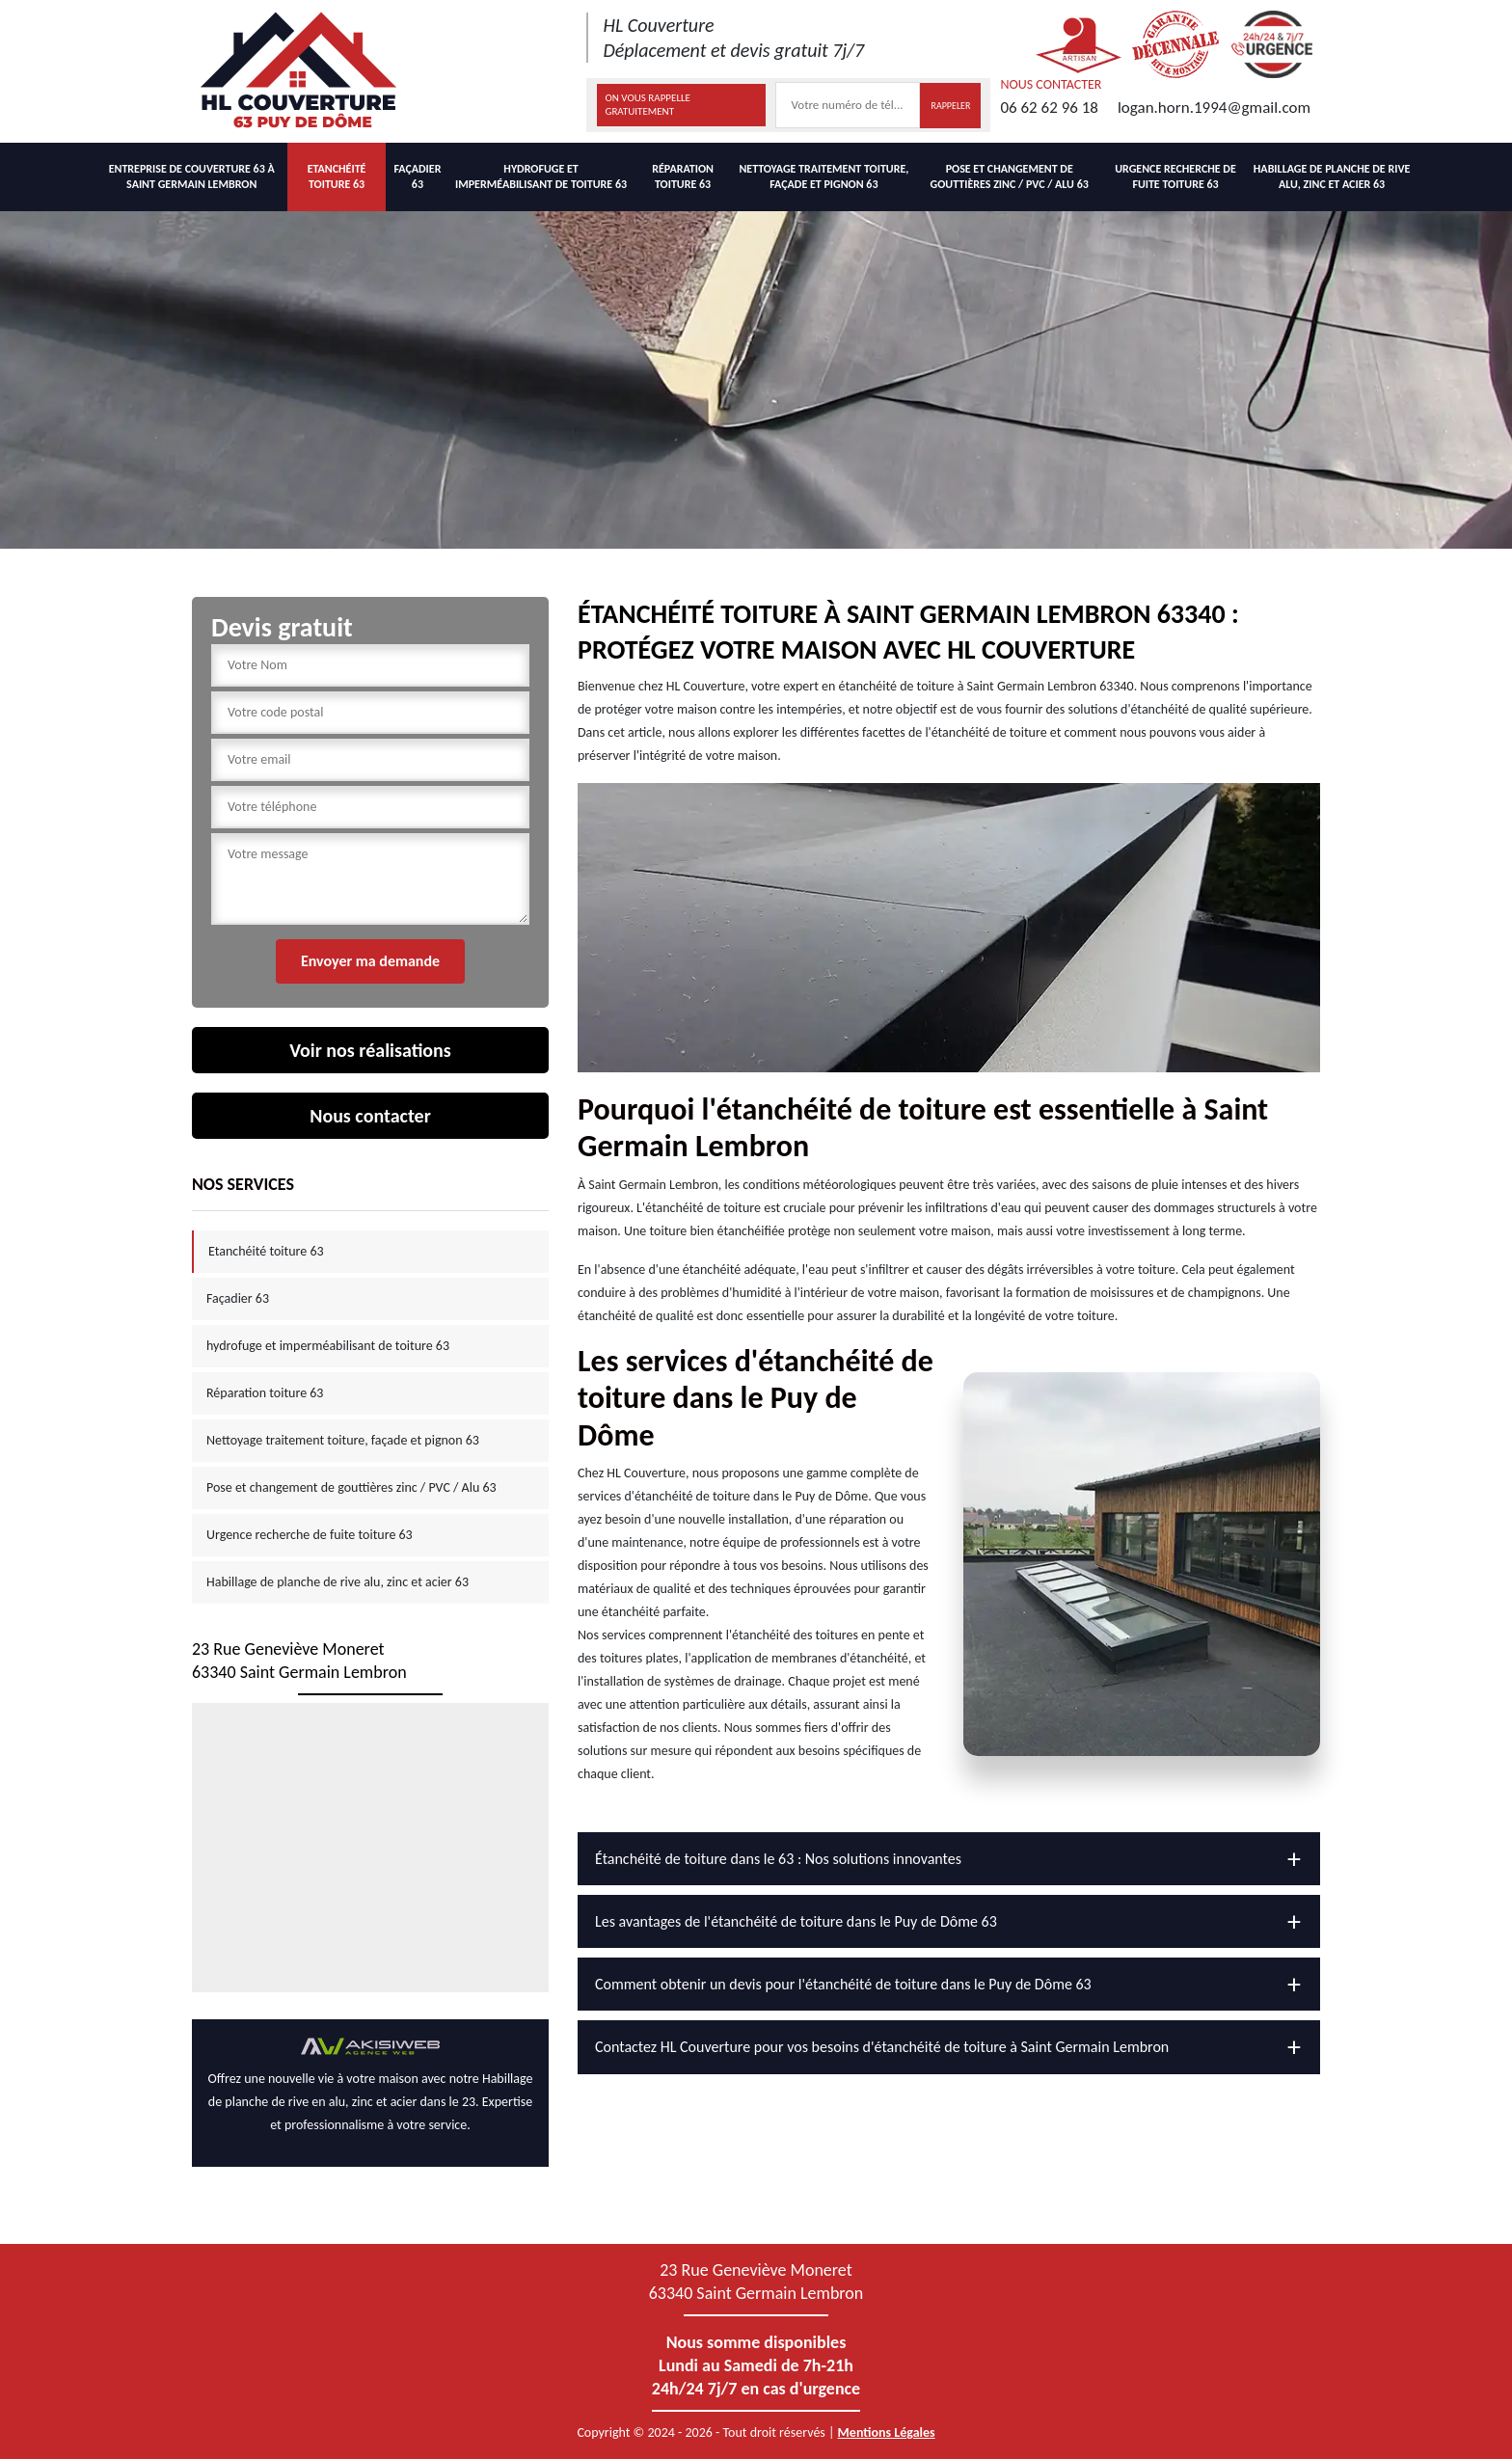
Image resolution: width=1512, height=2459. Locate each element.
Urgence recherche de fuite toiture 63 (1175, 176)
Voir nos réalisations (370, 1050)
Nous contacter (370, 1115)
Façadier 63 (417, 176)
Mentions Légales (886, 2432)
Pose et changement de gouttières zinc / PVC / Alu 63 (1010, 176)
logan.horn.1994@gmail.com (1214, 107)
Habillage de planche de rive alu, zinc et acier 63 (1332, 176)
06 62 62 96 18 (1049, 107)
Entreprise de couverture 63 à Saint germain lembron (192, 176)
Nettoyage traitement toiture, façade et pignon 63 (823, 176)
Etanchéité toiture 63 (337, 176)
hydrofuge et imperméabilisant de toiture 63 (541, 176)
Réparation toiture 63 (683, 176)
